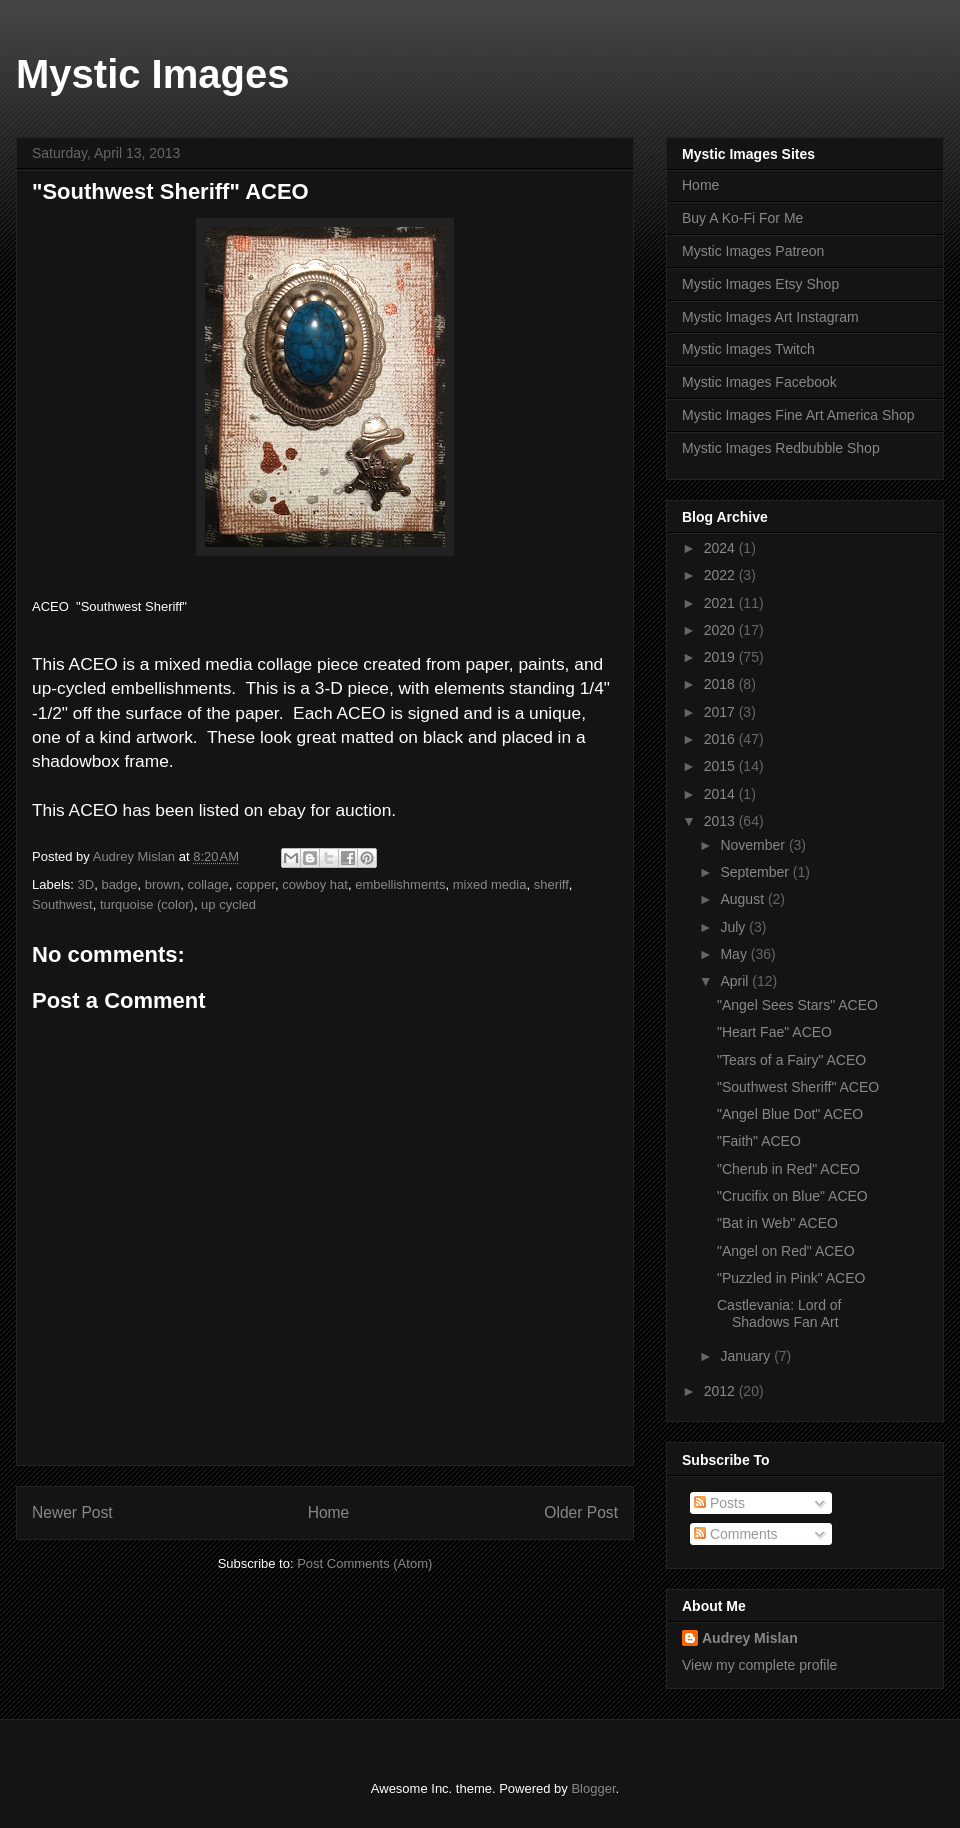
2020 (721, 630)
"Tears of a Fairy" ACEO (791, 1060)
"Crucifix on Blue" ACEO (792, 1196)
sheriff (551, 884)
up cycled (228, 904)
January (747, 1356)
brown (162, 884)
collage (207, 884)
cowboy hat (315, 884)
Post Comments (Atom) (364, 1563)
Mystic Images (152, 74)
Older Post (581, 1512)
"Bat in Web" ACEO (777, 1223)
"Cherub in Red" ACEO (788, 1169)
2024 (721, 548)
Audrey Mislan (750, 1638)
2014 (721, 794)
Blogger (593, 1788)
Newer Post (72, 1512)
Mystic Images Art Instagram (770, 317)
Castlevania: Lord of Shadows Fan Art (779, 1313)
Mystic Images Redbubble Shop (781, 448)
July (734, 927)
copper (255, 884)
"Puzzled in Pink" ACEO (791, 1278)
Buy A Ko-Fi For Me (742, 218)
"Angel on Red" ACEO (786, 1251)
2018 (721, 684)
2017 (721, 712)
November (754, 845)
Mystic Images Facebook (759, 382)
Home (329, 1512)
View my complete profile (759, 1665)
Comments (736, 1534)
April (736, 981)
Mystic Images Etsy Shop (760, 284)
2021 (721, 603)
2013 (721, 821)
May (735, 954)
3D (86, 884)
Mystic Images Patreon (753, 251)
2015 (721, 766)
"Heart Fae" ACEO (774, 1032)
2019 (721, 657)
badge (119, 884)
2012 (721, 1391)
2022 (721, 575)
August (743, 899)
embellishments (400, 884)
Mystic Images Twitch (748, 349)
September (756, 872)
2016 (721, 739)
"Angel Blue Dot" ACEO (790, 1114)
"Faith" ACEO (759, 1141)
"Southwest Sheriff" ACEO (798, 1087)
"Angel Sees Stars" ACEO (797, 1005)
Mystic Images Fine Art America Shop (798, 415)
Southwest (62, 904)
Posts (719, 1503)
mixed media (490, 884)
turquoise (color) (147, 904)
